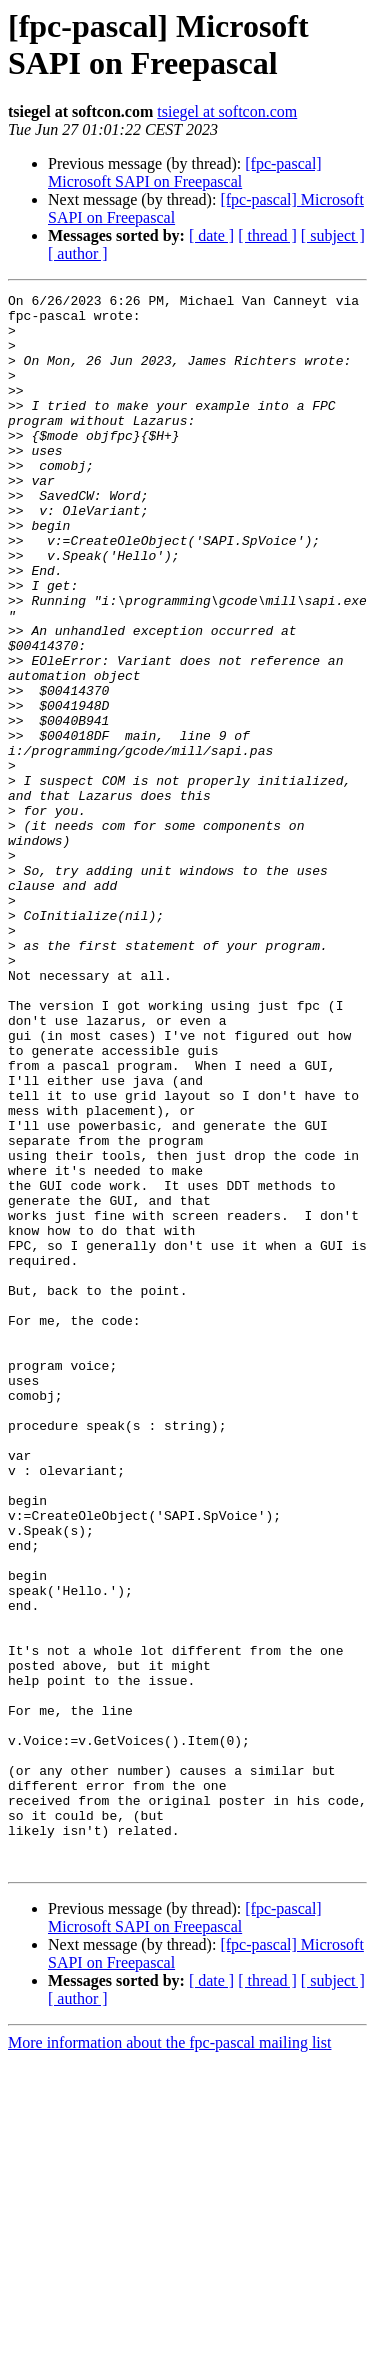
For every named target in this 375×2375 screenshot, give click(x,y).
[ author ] (78, 253)
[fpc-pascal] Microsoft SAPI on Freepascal (185, 172)
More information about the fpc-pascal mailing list (169, 2357)
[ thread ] (267, 235)
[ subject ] (333, 235)
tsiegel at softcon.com (227, 111)
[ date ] (211, 235)
